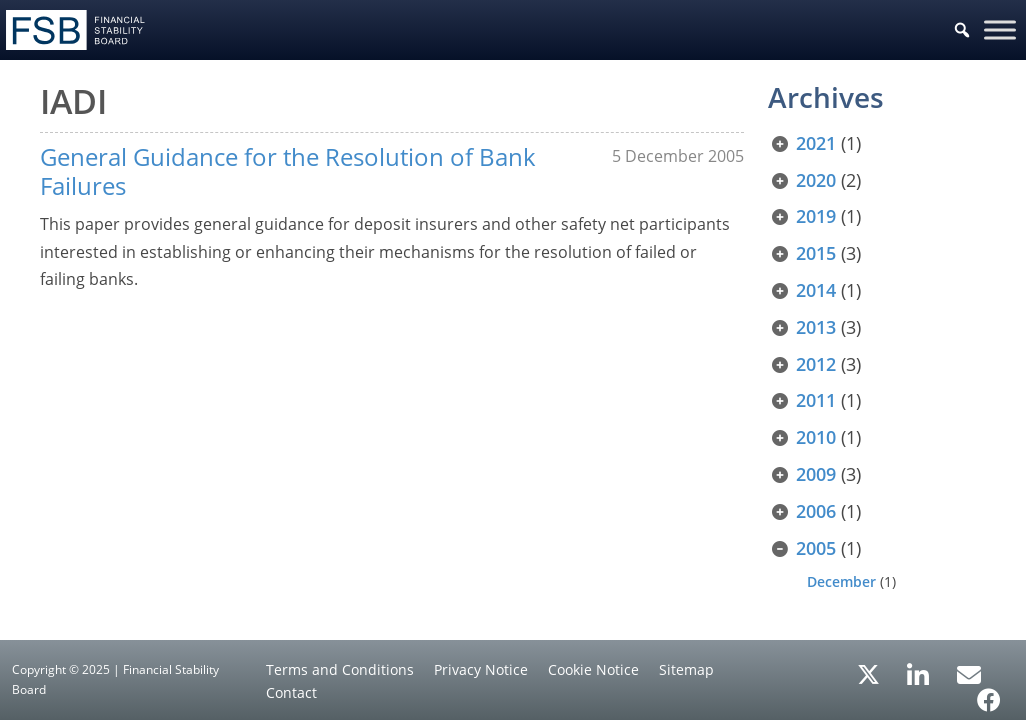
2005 (816, 548)
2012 (816, 364)
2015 (816, 253)
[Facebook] (989, 693)
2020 (816, 180)
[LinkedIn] (918, 668)
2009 (816, 474)
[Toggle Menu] (1000, 29)
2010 (816, 437)
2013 (816, 327)
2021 (816, 143)
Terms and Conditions (340, 669)
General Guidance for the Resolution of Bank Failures (288, 171)
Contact (291, 692)
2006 (816, 511)
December (841, 581)
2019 (816, 216)
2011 (816, 400)
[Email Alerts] (969, 673)
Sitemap (686, 669)
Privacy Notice (481, 669)
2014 (816, 290)
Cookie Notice (593, 669)
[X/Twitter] (868, 673)
